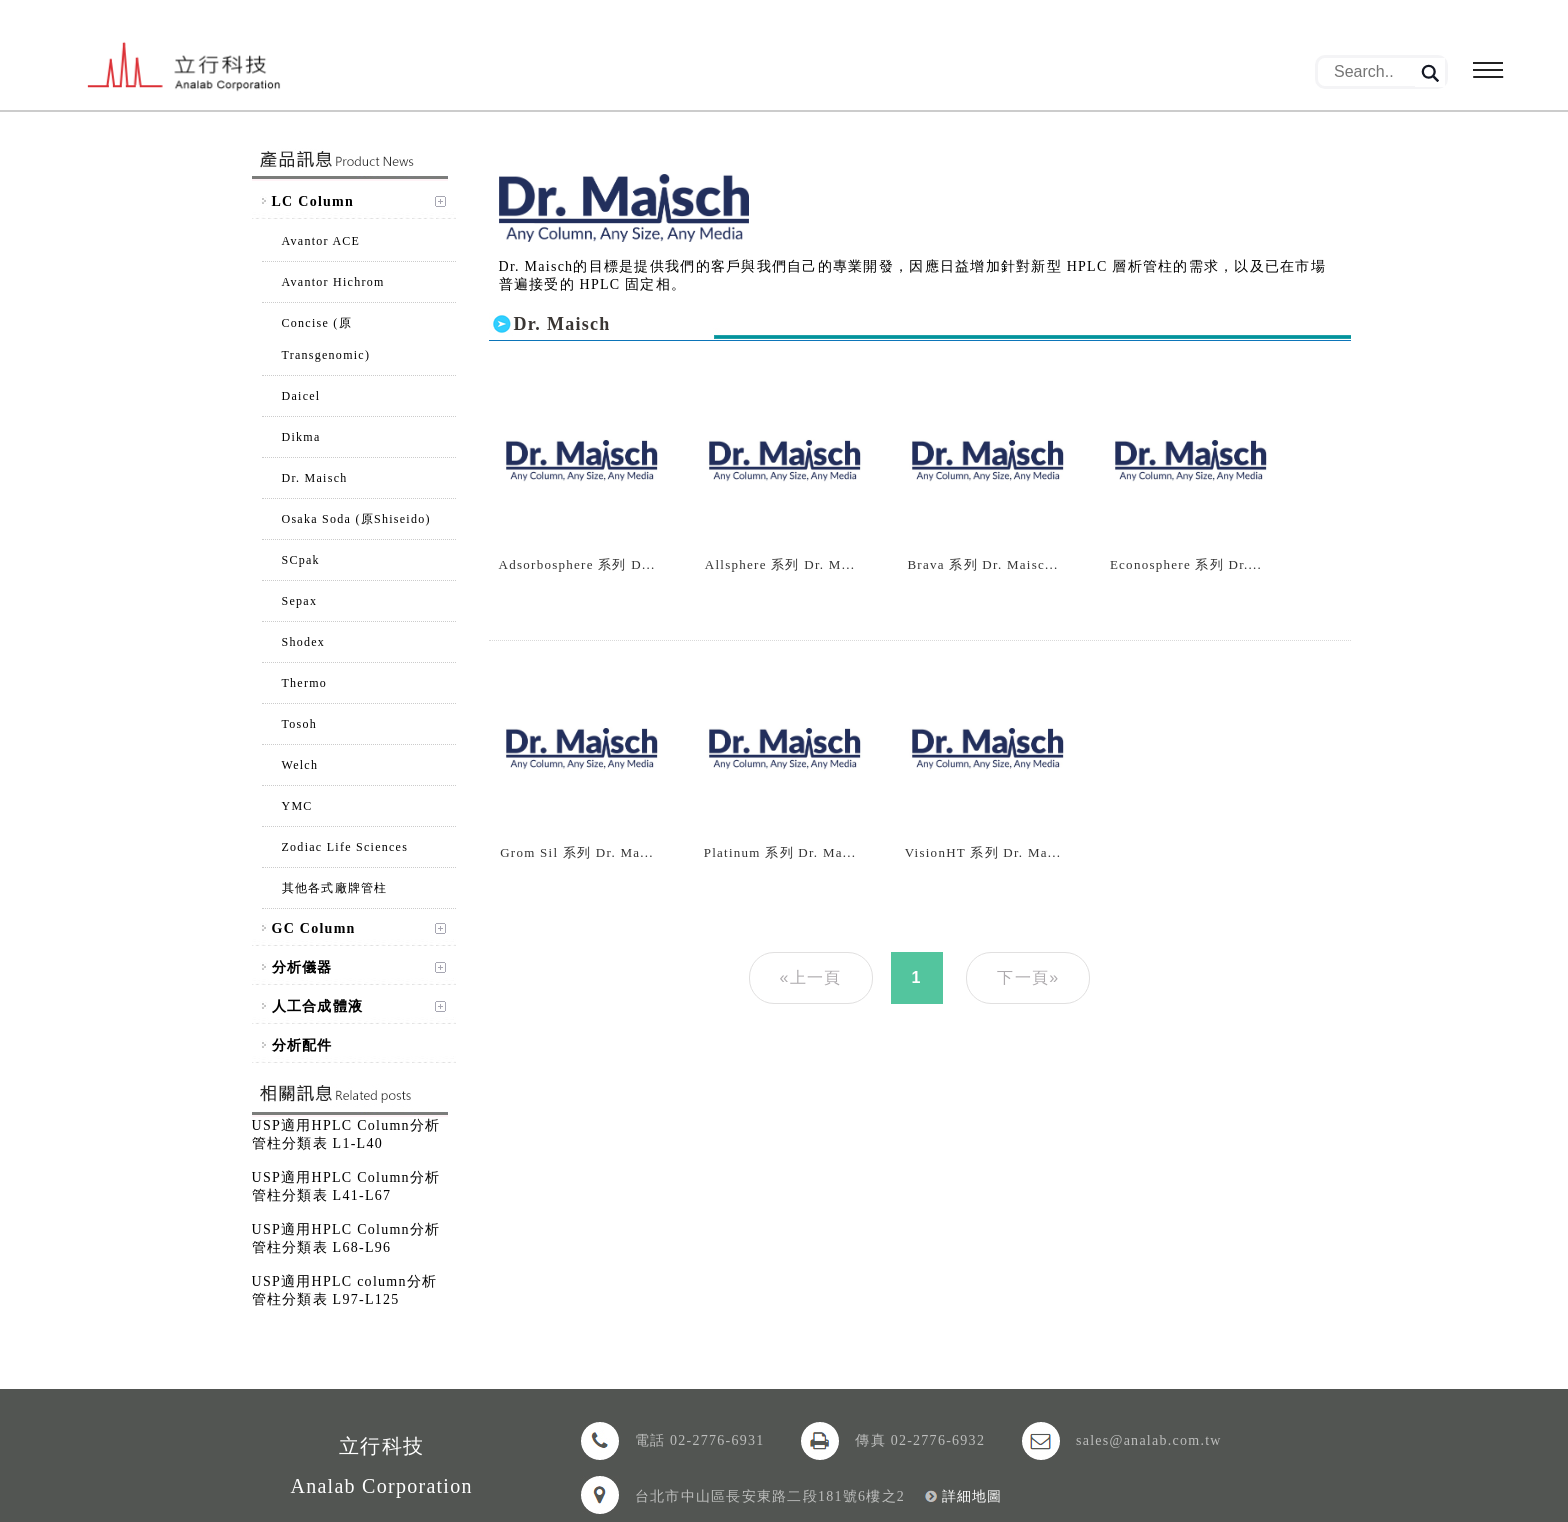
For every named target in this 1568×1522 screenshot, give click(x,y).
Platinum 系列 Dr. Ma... (780, 852)
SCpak (301, 560)
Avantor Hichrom (333, 282)
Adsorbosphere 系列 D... (577, 564)
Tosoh (300, 724)
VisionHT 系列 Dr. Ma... (983, 852)
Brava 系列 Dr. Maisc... (982, 564)
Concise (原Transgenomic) (326, 339)
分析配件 (302, 1045)
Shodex (304, 642)
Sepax (300, 601)
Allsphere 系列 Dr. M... (780, 564)
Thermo (305, 683)
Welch (300, 765)
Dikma (301, 437)
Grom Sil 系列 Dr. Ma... (577, 852)
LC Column (313, 201)
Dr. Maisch (315, 478)
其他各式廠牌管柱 (335, 888)
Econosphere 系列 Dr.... (1186, 564)
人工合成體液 (318, 1006)
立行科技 (186, 68)
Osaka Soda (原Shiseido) (356, 519)
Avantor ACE (321, 241)
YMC (297, 806)
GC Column (314, 928)
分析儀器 (302, 967)
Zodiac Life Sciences (345, 847)
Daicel (301, 396)
